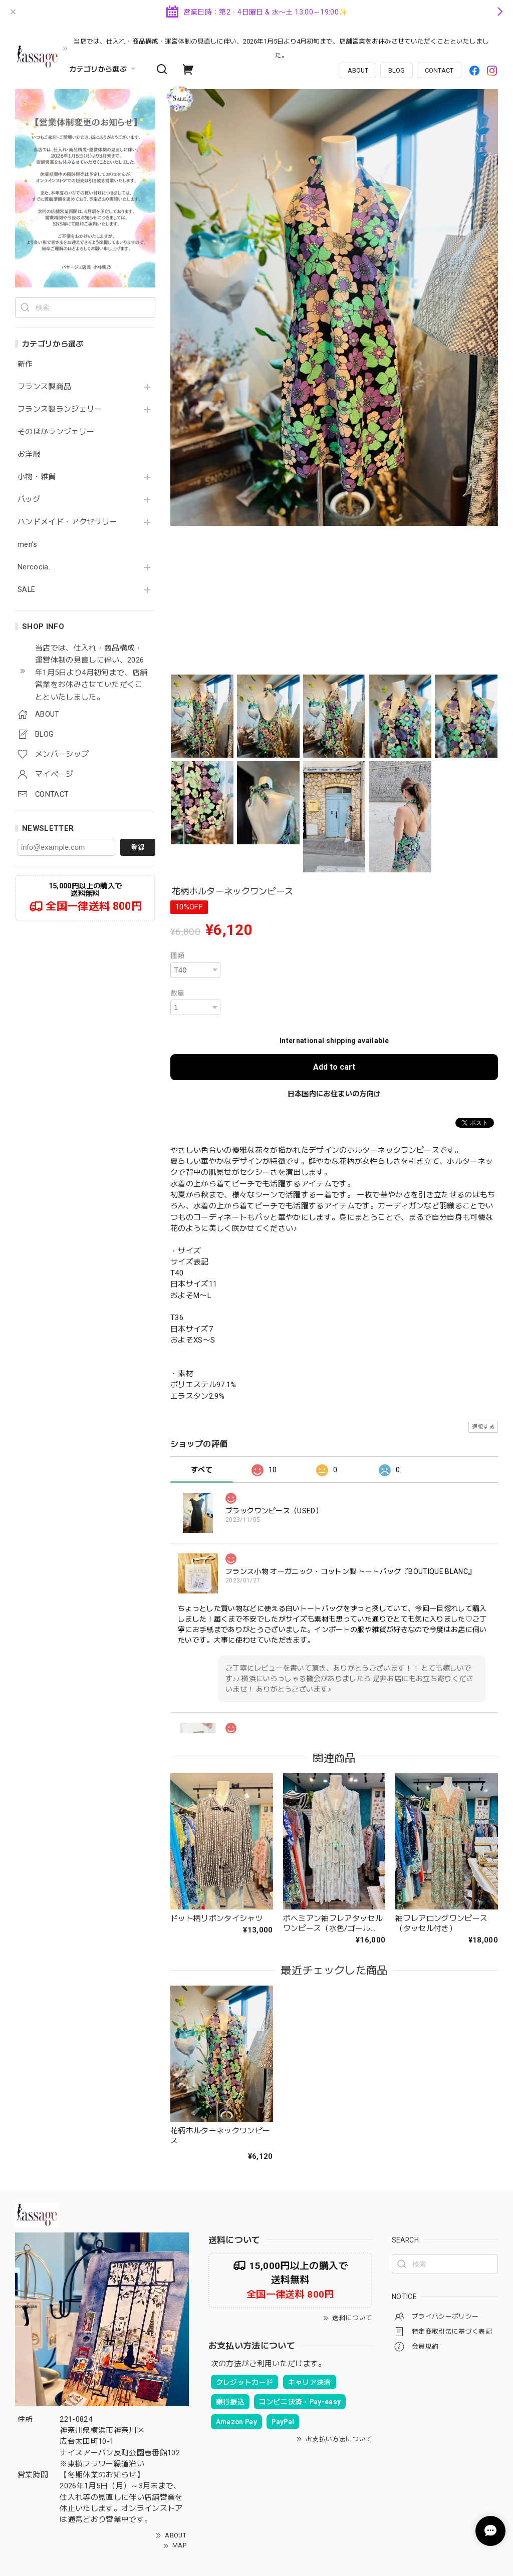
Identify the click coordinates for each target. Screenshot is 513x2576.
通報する (483, 1427)
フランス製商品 (44, 387)
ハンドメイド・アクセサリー (67, 522)
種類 (177, 955)
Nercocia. (34, 567)
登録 (138, 847)
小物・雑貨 (37, 477)
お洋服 (29, 454)
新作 (25, 364)
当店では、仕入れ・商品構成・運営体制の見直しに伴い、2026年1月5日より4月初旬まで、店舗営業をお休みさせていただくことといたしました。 (281, 48)
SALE (26, 589)
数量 (177, 993)
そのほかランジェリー (56, 432)
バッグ (29, 499)
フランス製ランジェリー (60, 409)
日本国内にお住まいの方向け (334, 1094)
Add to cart (334, 1067)
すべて (201, 1470)
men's (28, 544)
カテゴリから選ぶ (103, 69)
